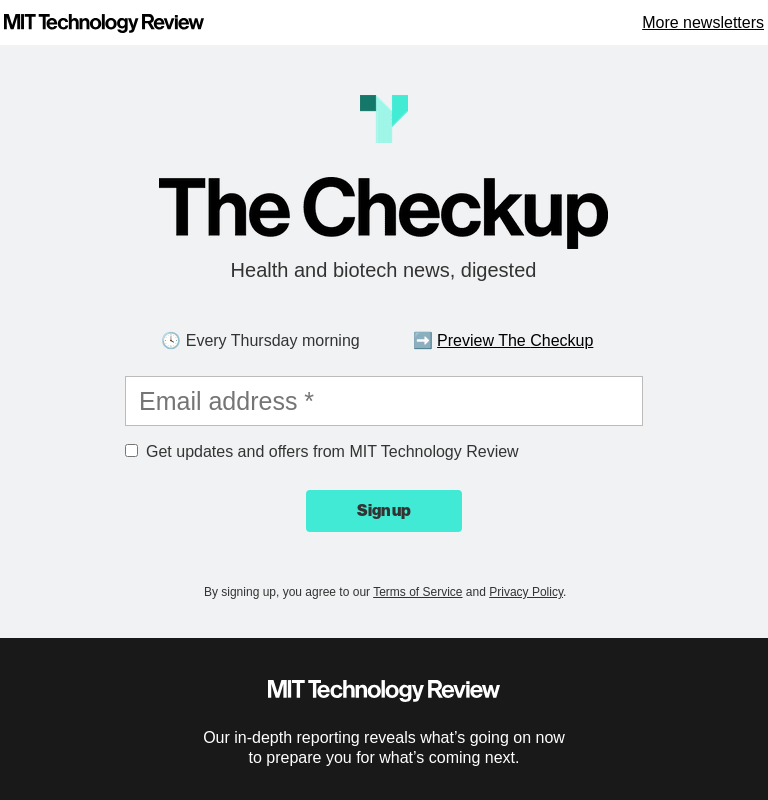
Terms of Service (417, 592)
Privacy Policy (526, 592)
